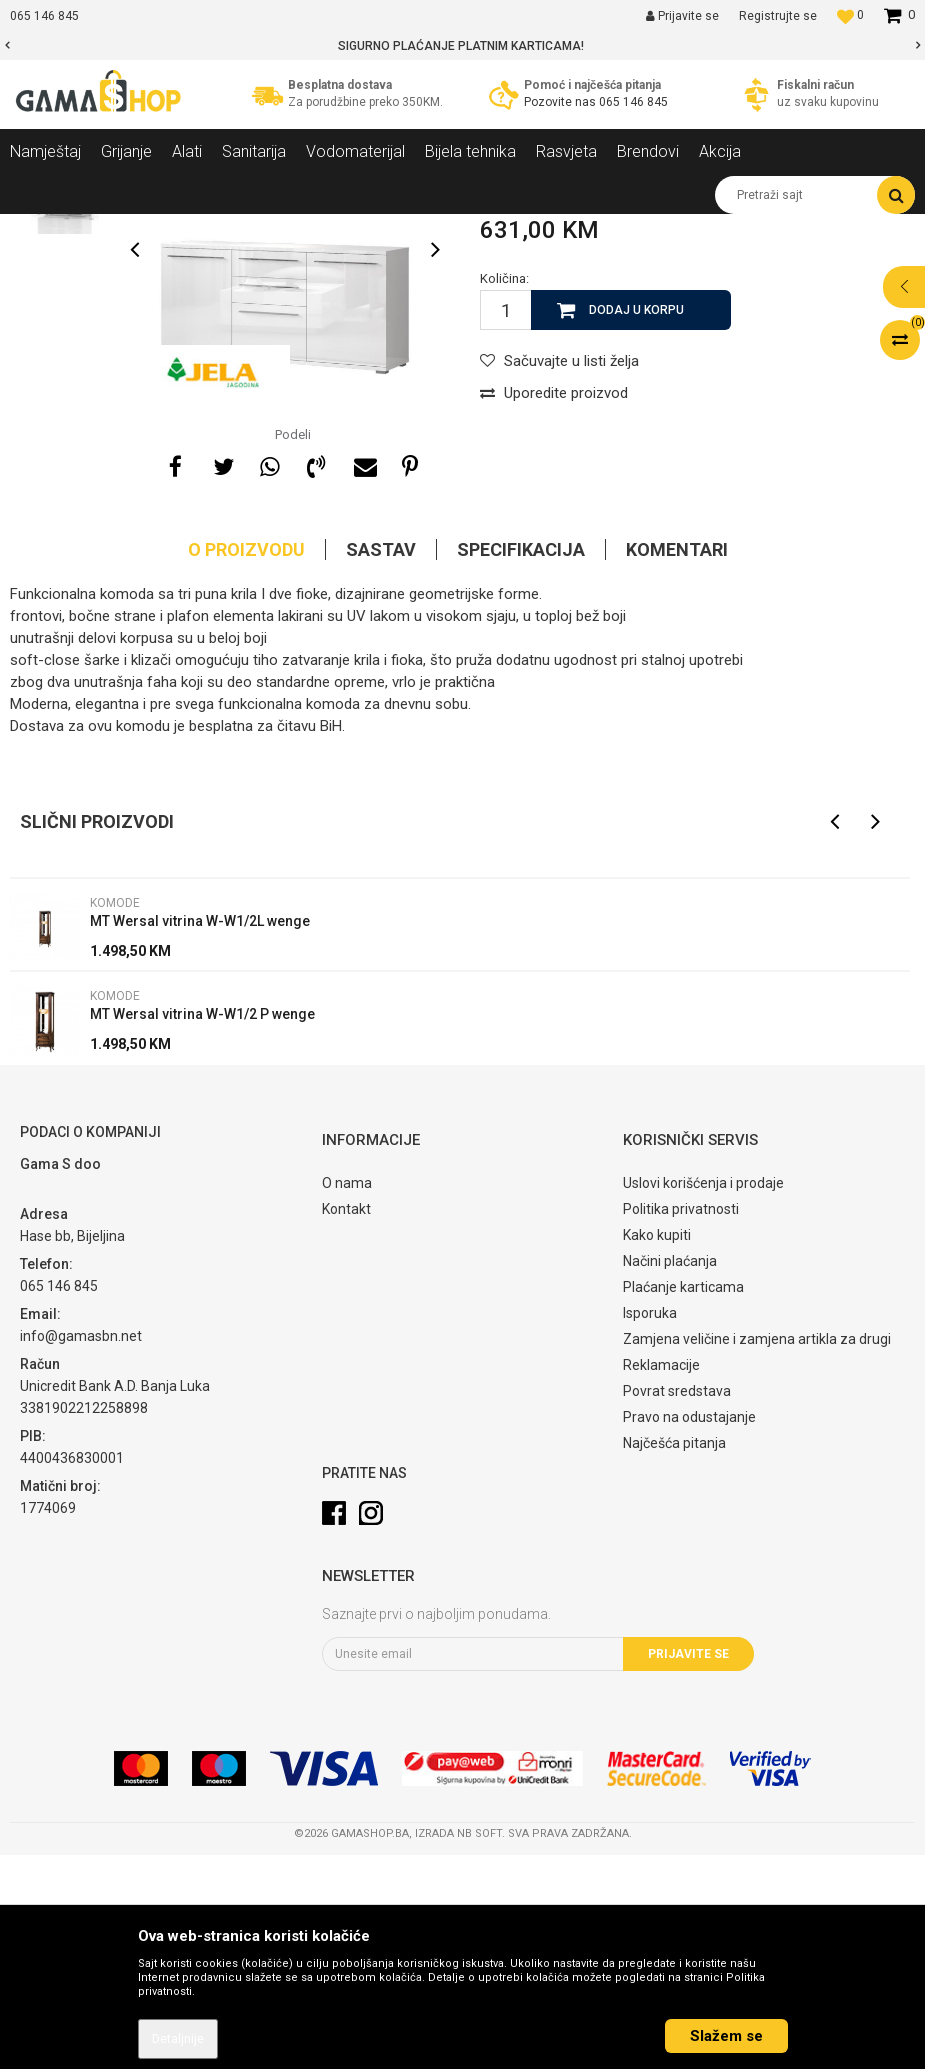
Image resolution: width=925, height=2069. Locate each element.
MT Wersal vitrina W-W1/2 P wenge (202, 1228)
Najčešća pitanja (674, 1657)
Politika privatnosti (681, 1423)
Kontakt (346, 1423)
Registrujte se (778, 16)
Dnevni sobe (274, 229)
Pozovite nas (561, 102)
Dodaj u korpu (636, 524)
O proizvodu (246, 763)
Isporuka (650, 1527)
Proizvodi (118, 229)
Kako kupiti (657, 1449)
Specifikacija (521, 763)
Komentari (677, 763)
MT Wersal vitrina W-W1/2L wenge (200, 1135)
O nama (347, 1397)
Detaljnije (178, 2039)
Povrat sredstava (677, 1605)
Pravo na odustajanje (689, 1631)
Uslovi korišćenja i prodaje (703, 1397)
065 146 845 (633, 102)
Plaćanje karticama (683, 1501)
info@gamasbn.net (81, 1550)
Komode (351, 229)
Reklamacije (661, 1579)
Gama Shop (41, 229)
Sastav (381, 763)
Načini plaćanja (670, 1475)
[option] (462, 46)
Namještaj (192, 229)
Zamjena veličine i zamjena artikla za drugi (757, 1553)
